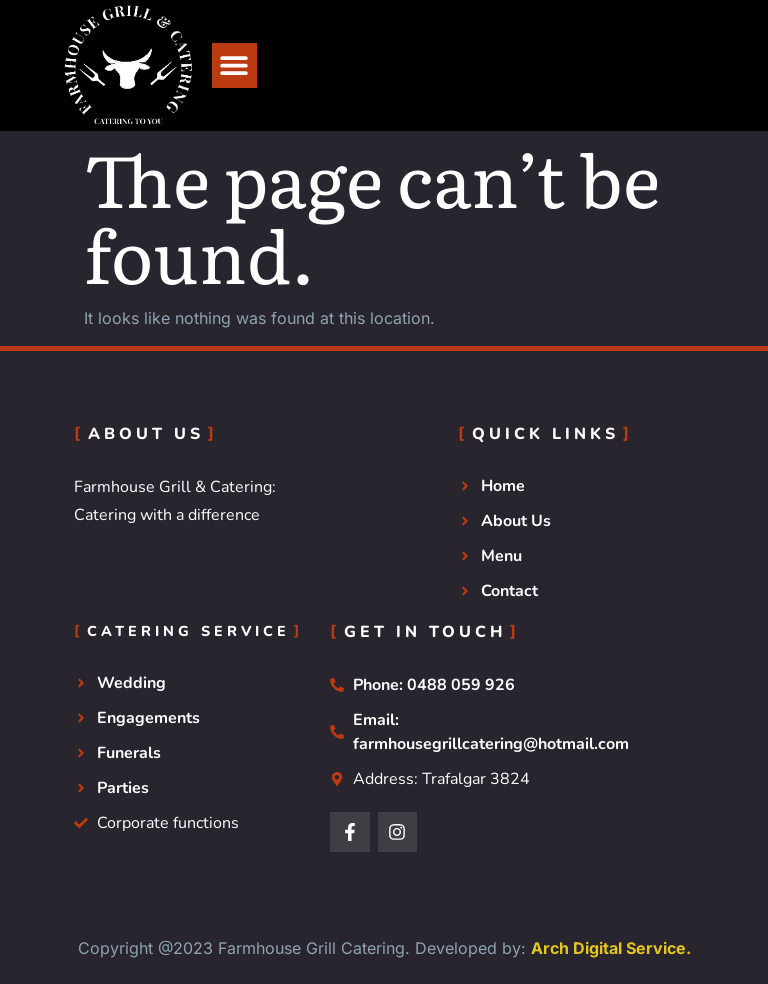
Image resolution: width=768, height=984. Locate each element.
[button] (234, 65)
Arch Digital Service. (611, 948)
